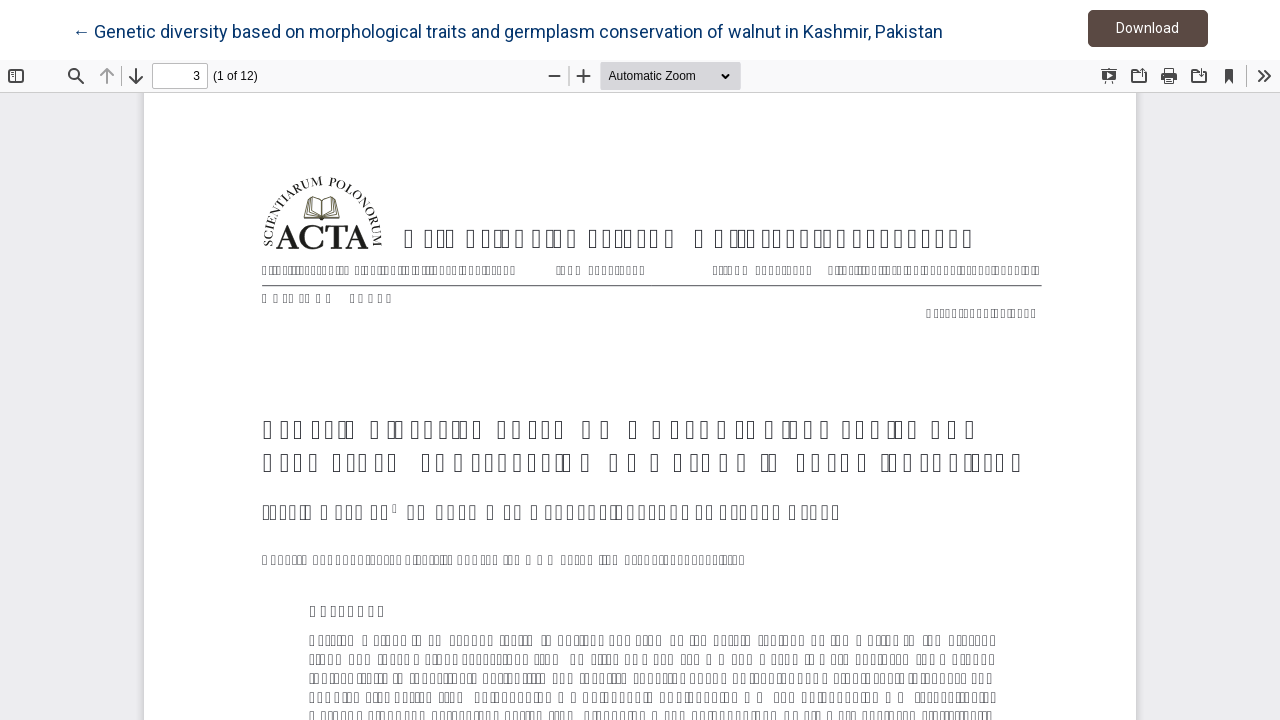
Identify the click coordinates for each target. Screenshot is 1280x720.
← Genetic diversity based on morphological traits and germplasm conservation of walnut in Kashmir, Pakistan (507, 30)
